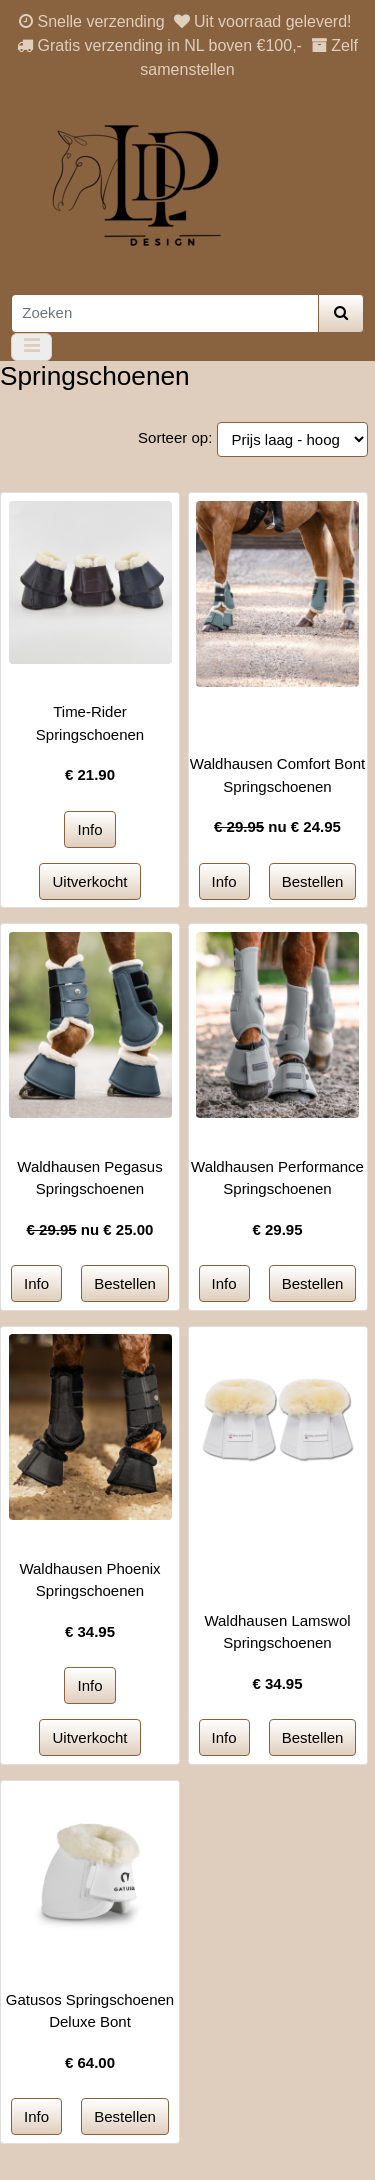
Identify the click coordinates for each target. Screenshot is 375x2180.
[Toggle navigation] (31, 347)
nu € (277, 826)
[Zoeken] (165, 313)
